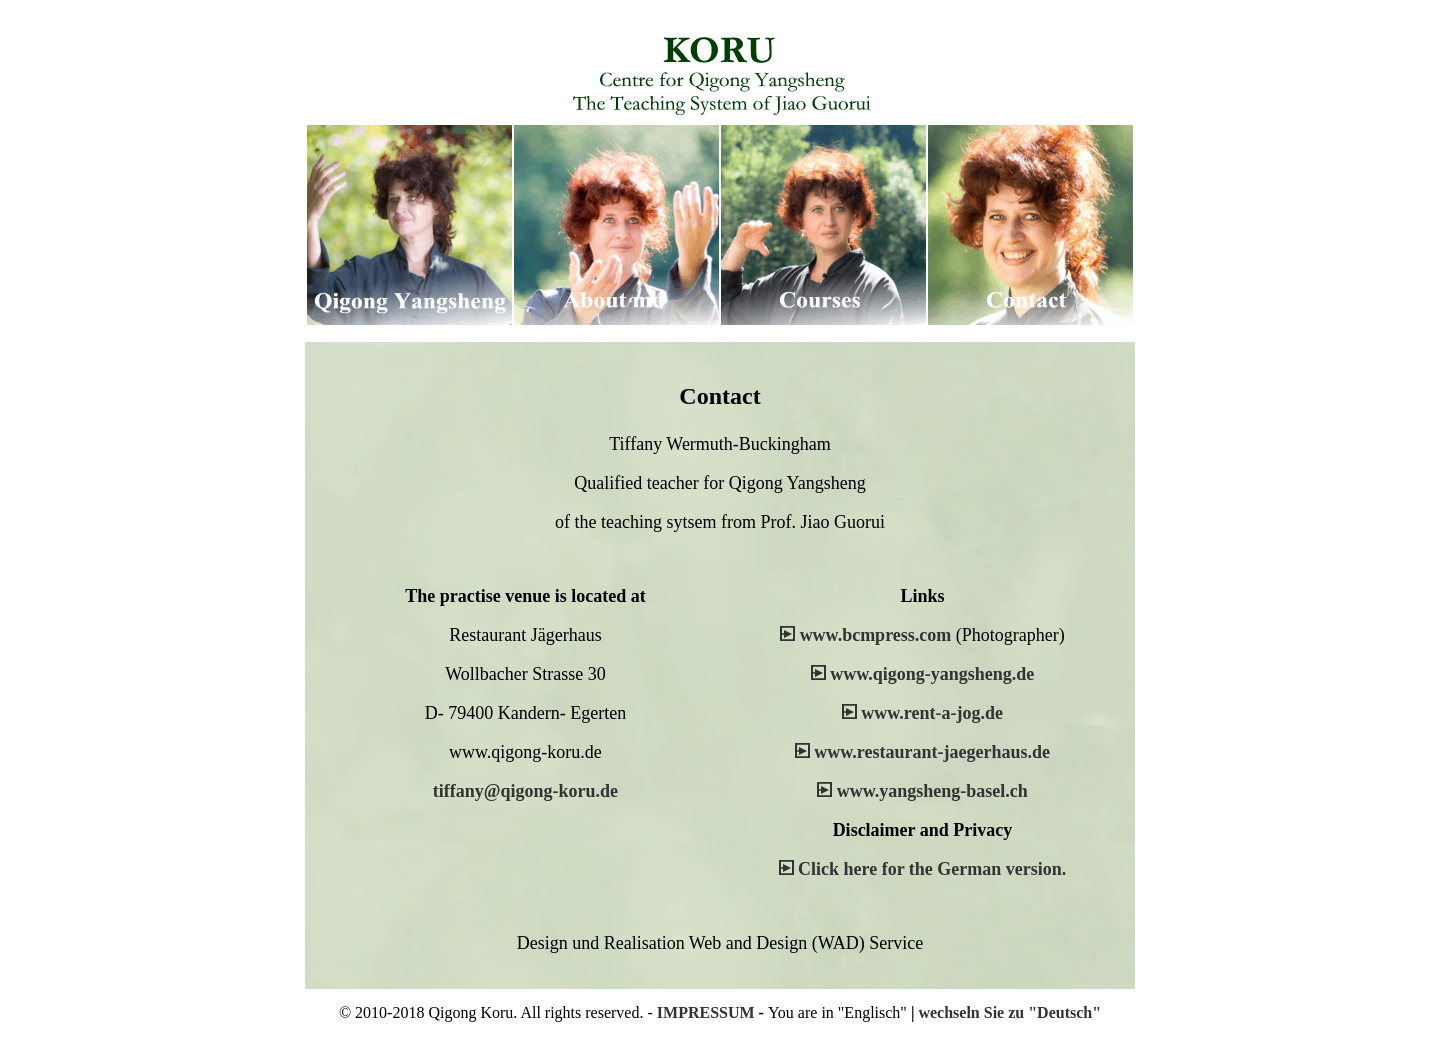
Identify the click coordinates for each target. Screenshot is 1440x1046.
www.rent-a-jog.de (932, 713)
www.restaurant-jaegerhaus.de (932, 752)
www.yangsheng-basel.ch (932, 791)
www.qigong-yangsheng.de (932, 674)
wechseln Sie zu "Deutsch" (1009, 1012)
